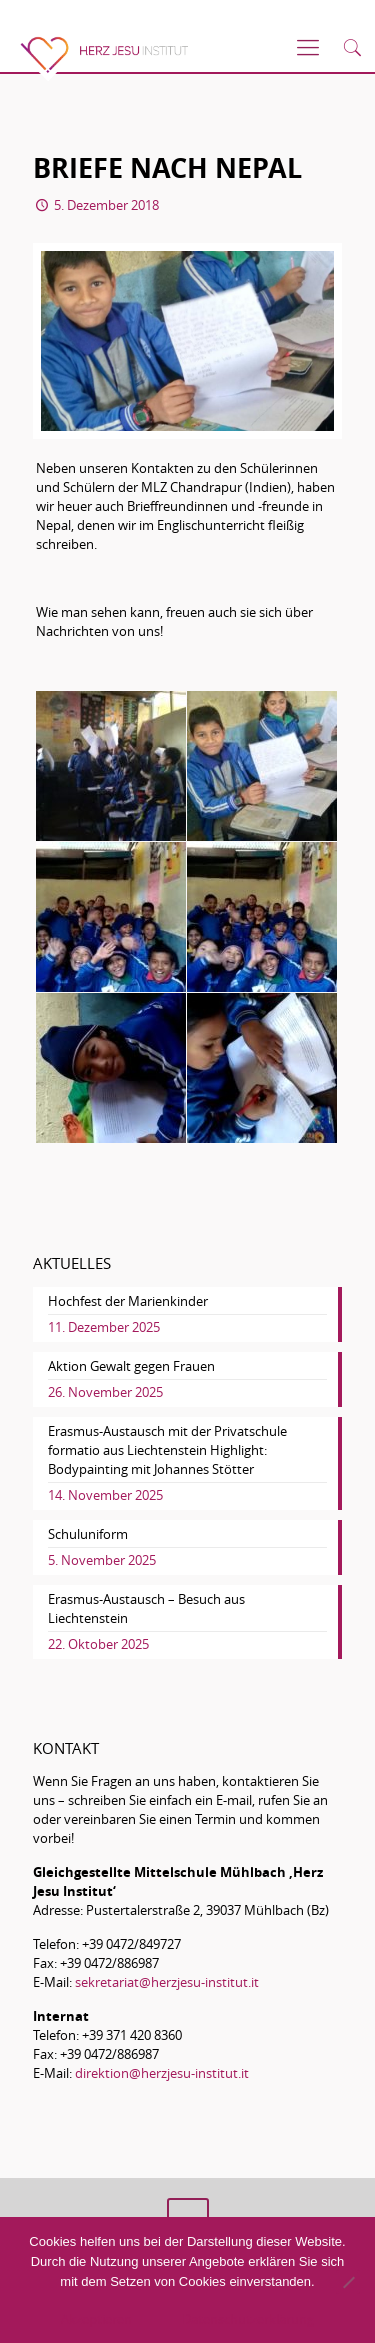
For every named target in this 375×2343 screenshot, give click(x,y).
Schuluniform (88, 1534)
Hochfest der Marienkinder (128, 1301)
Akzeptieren (96, 2319)
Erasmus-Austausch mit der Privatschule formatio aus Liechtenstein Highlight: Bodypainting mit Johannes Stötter (167, 1450)
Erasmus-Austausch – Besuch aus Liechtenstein (146, 1608)
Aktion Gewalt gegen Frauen (131, 1366)
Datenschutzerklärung (248, 2319)
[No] (348, 2282)
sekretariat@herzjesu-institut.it (167, 1982)
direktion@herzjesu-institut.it (162, 2073)
